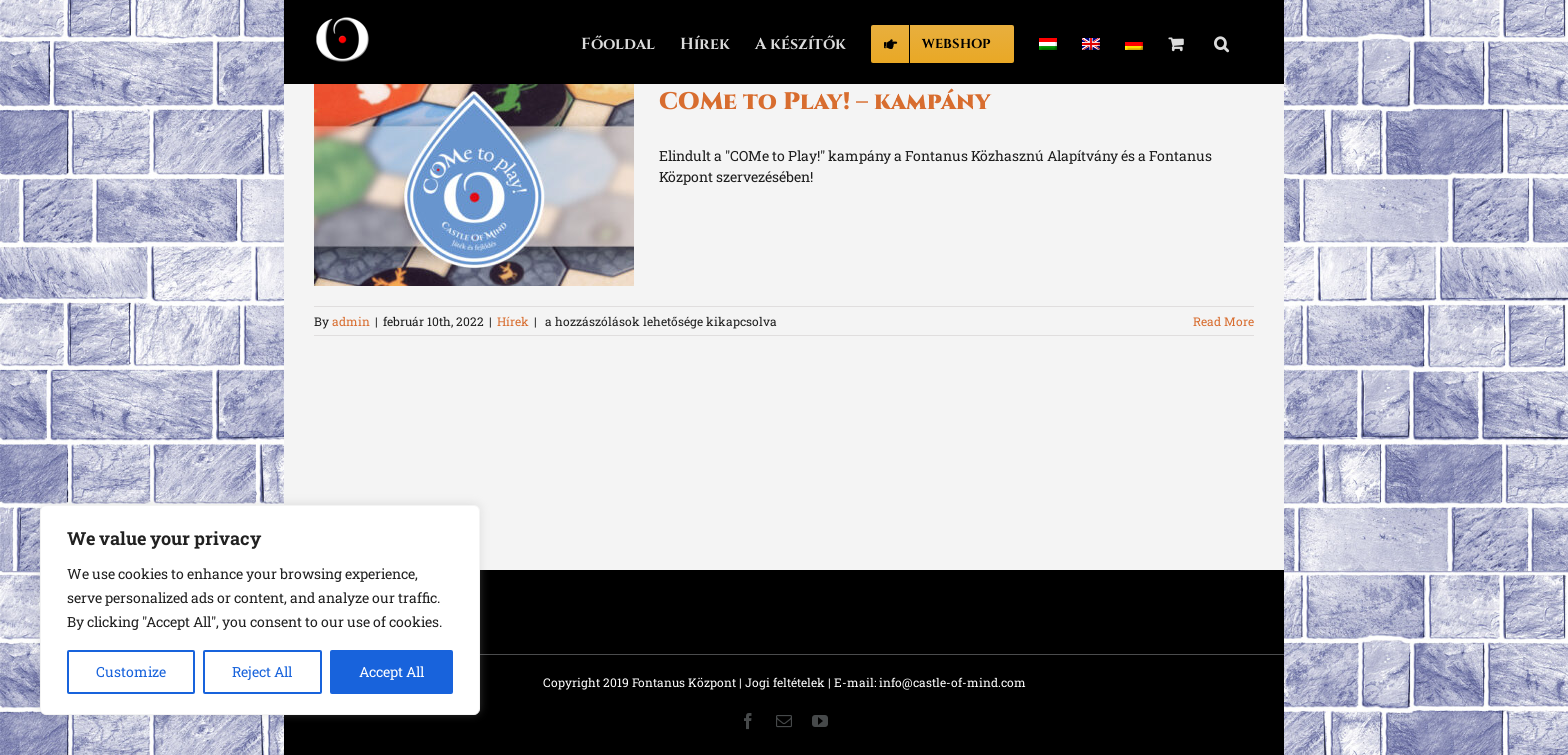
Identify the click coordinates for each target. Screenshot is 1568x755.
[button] (1221, 42)
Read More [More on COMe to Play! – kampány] (1223, 321)
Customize (131, 671)
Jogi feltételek (785, 682)
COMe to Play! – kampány (824, 102)
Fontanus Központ (684, 682)
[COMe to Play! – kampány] (474, 185)
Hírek (513, 321)
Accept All (391, 671)
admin (351, 321)
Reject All (262, 671)
